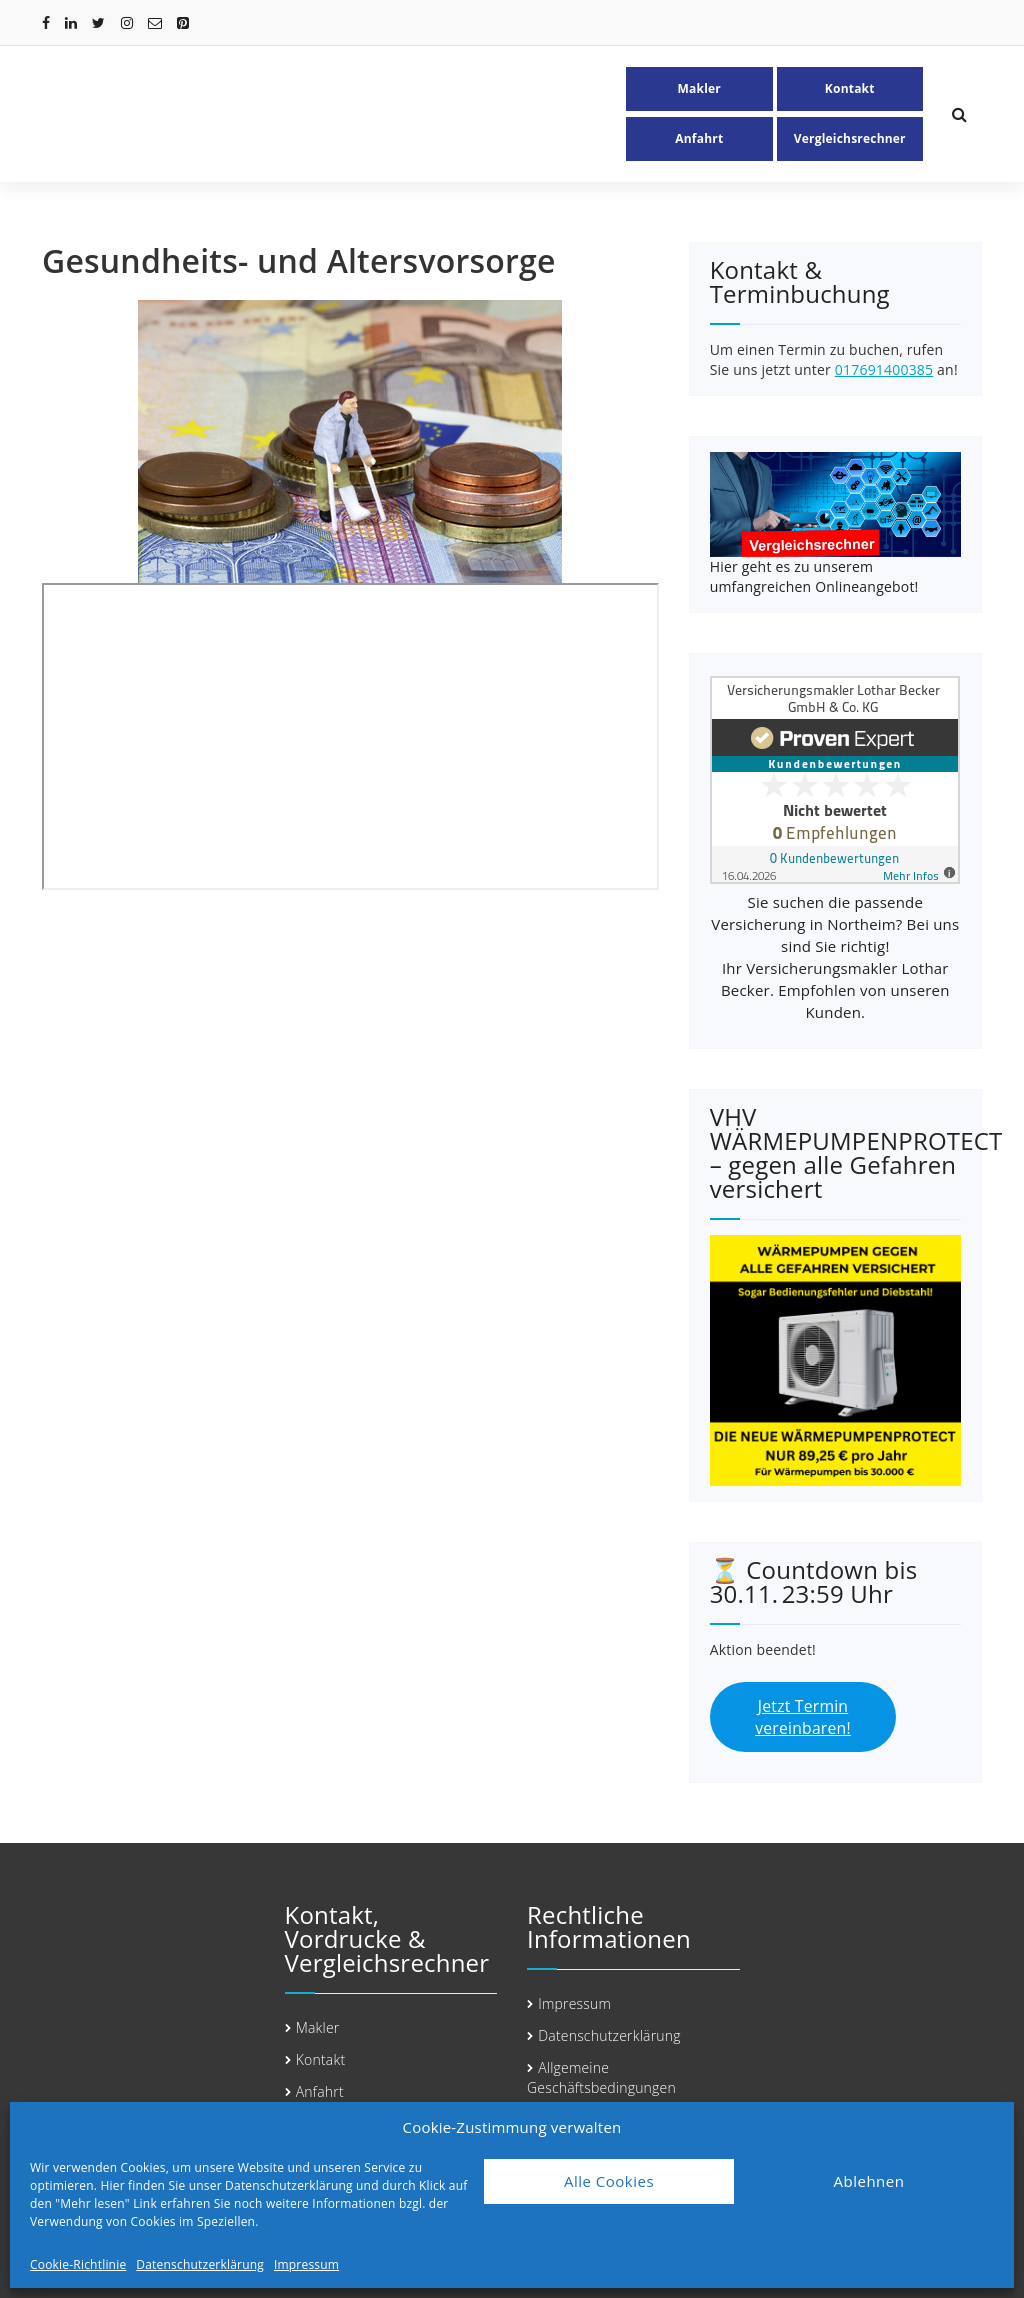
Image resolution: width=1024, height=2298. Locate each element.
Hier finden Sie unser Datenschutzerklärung (226, 2185)
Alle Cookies (609, 2181)
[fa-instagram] (127, 22)
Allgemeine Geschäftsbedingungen (601, 2077)
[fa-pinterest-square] (183, 22)
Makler (699, 88)
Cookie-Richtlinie (78, 2264)
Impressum (306, 2264)
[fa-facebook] (46, 22)
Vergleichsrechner (850, 138)
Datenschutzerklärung (200, 2264)
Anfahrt (699, 138)
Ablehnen (869, 2181)
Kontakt (850, 88)
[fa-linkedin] (71, 22)
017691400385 (884, 369)
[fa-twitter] (98, 22)
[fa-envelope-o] (155, 22)
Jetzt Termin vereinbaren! (803, 1717)
